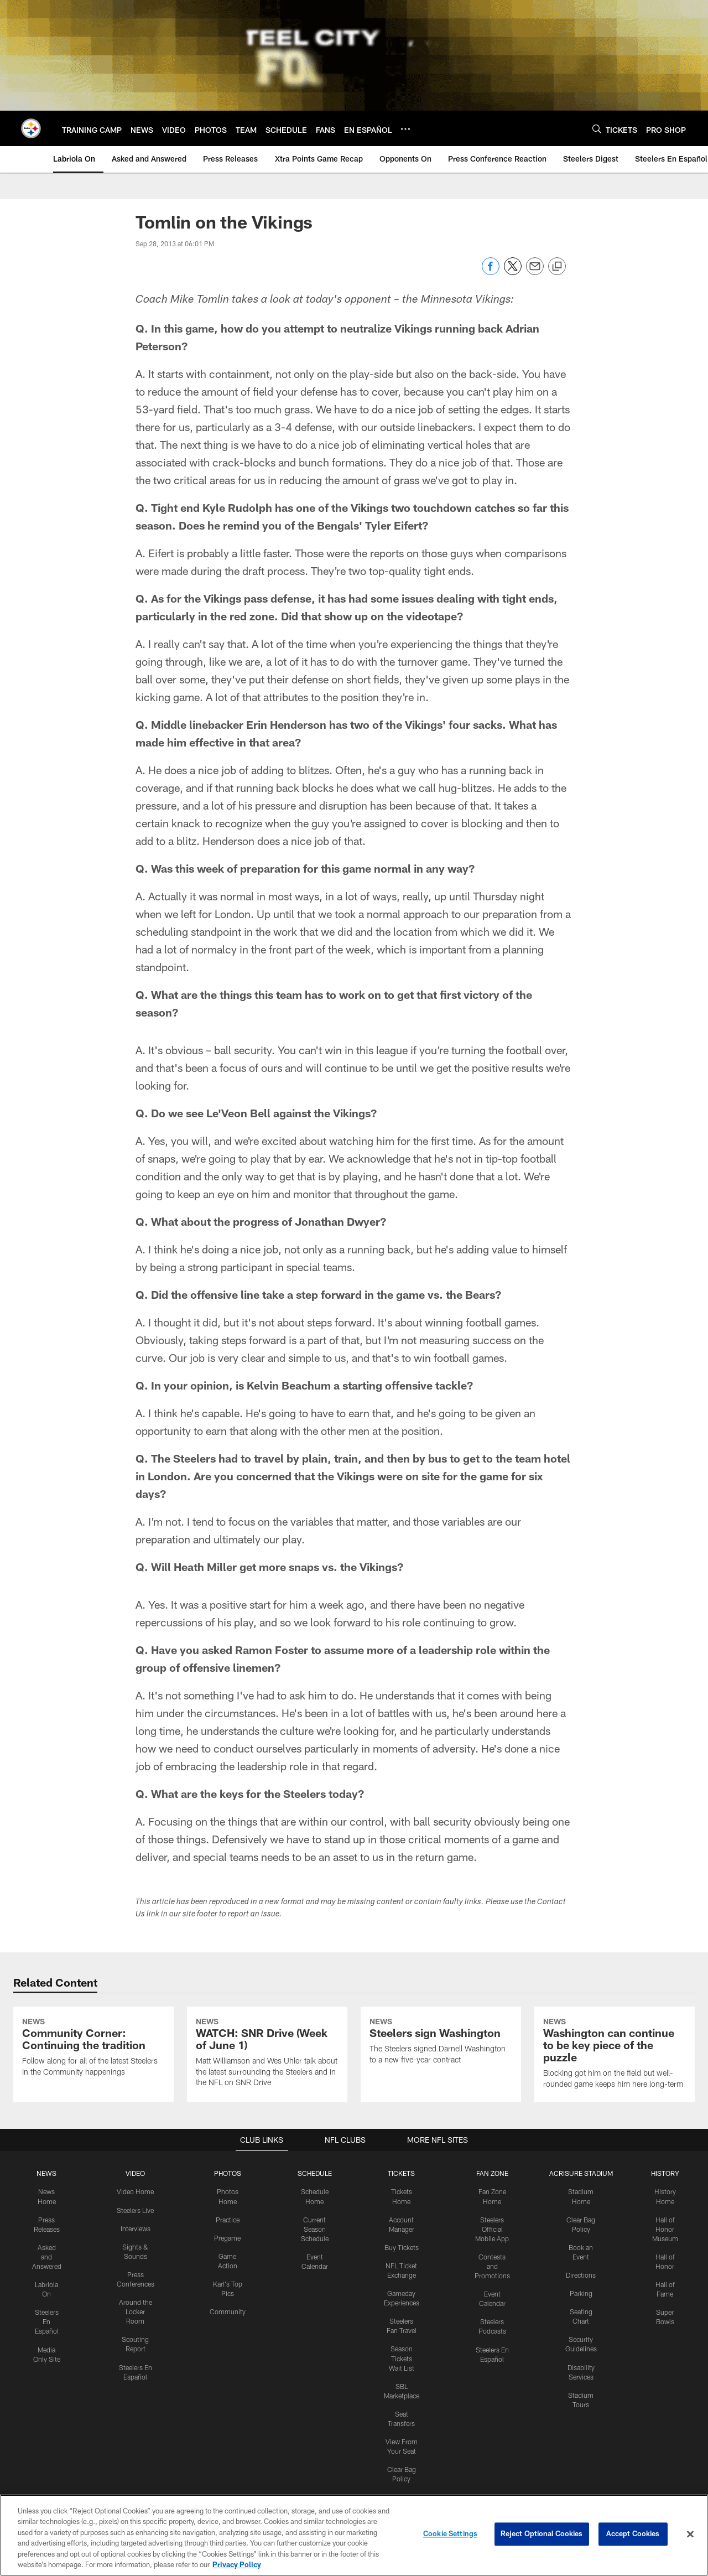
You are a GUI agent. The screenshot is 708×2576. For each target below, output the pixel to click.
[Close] (690, 2534)
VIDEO (135, 2263)
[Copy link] (557, 266)
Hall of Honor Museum (665, 2318)
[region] (354, 2535)
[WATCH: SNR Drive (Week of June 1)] (267, 2099)
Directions (581, 2363)
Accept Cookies (633, 2534)
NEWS (46, 2263)
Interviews (135, 2317)
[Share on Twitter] (513, 272)
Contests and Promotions (492, 2354)
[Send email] (535, 272)
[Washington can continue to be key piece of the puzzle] (614, 2100)
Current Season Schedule (315, 2318)
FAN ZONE (492, 2263)
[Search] (596, 128)
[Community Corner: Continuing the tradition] (93, 2093)
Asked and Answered (46, 2345)
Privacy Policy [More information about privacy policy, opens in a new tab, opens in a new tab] (236, 2564)
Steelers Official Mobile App (492, 2318)
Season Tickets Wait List (401, 2446)
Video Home (135, 2281)
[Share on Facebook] (490, 272)
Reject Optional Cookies (542, 2534)
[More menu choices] (405, 129)
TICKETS (401, 2263)
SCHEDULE (314, 2263)
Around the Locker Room (135, 2400)
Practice (228, 2309)
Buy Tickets (401, 2336)
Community (228, 2400)
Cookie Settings (450, 2534)
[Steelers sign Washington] (441, 2087)
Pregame (227, 2327)
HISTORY (665, 2263)
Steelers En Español (47, 2409)
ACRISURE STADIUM (580, 2263)
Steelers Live (135, 2299)
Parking (581, 2382)
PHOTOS (227, 2263)
